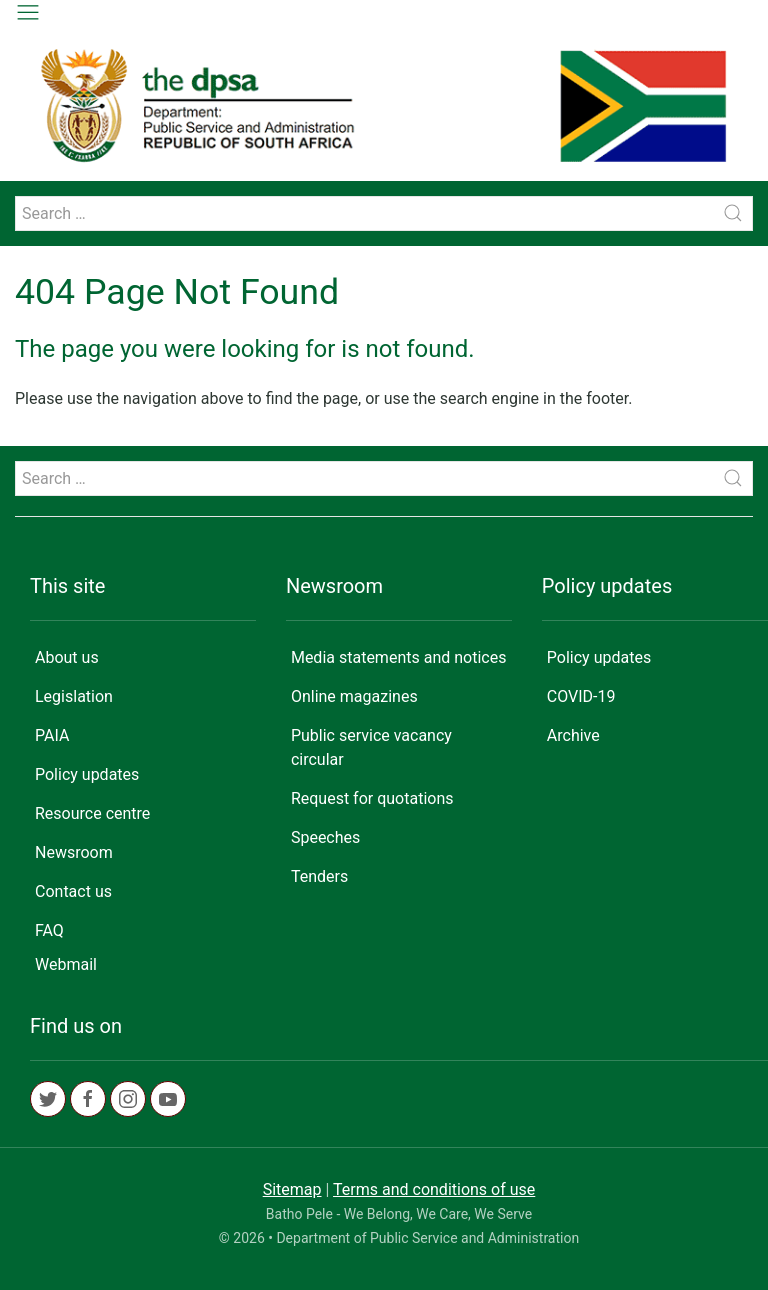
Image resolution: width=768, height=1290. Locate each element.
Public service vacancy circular (371, 747)
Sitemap (292, 1189)
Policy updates (87, 774)
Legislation (74, 696)
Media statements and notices (399, 657)
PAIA (52, 735)
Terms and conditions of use (434, 1189)
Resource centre (92, 813)
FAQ (49, 930)
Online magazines (354, 696)
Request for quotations (372, 798)
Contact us (73, 891)
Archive (573, 735)
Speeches (325, 837)
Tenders (319, 876)
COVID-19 (581, 696)
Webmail (66, 964)
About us (67, 657)
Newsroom (74, 852)
